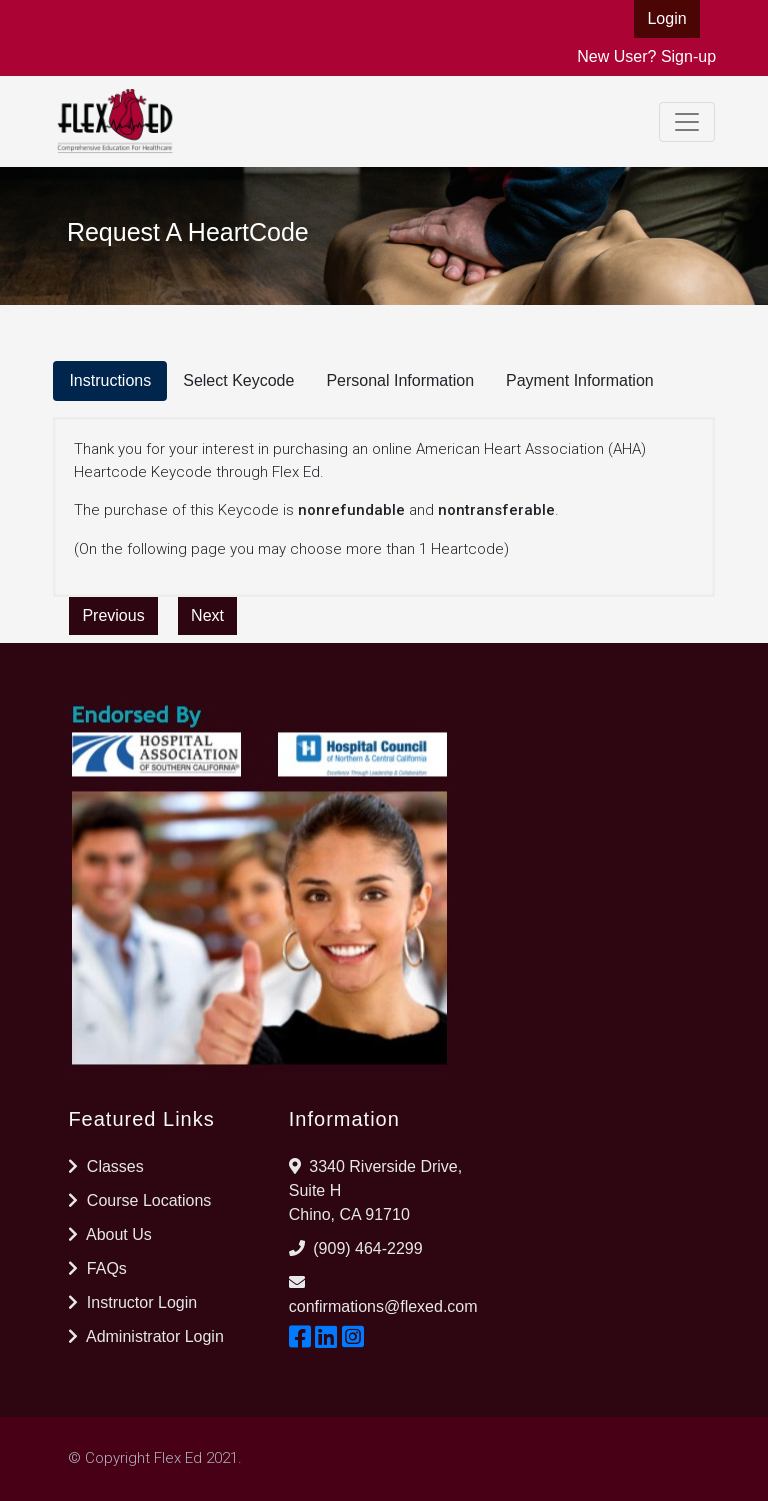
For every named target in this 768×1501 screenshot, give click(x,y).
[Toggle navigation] (687, 122)
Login (666, 18)
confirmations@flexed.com (383, 1306)
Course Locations (139, 1200)
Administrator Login (145, 1336)
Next (207, 615)
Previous (113, 615)
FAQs (97, 1268)
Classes (105, 1166)
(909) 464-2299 (367, 1248)
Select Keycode (238, 380)
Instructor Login (132, 1302)
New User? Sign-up (646, 56)
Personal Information (400, 380)
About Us (109, 1234)
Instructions (110, 380)
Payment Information (580, 380)
